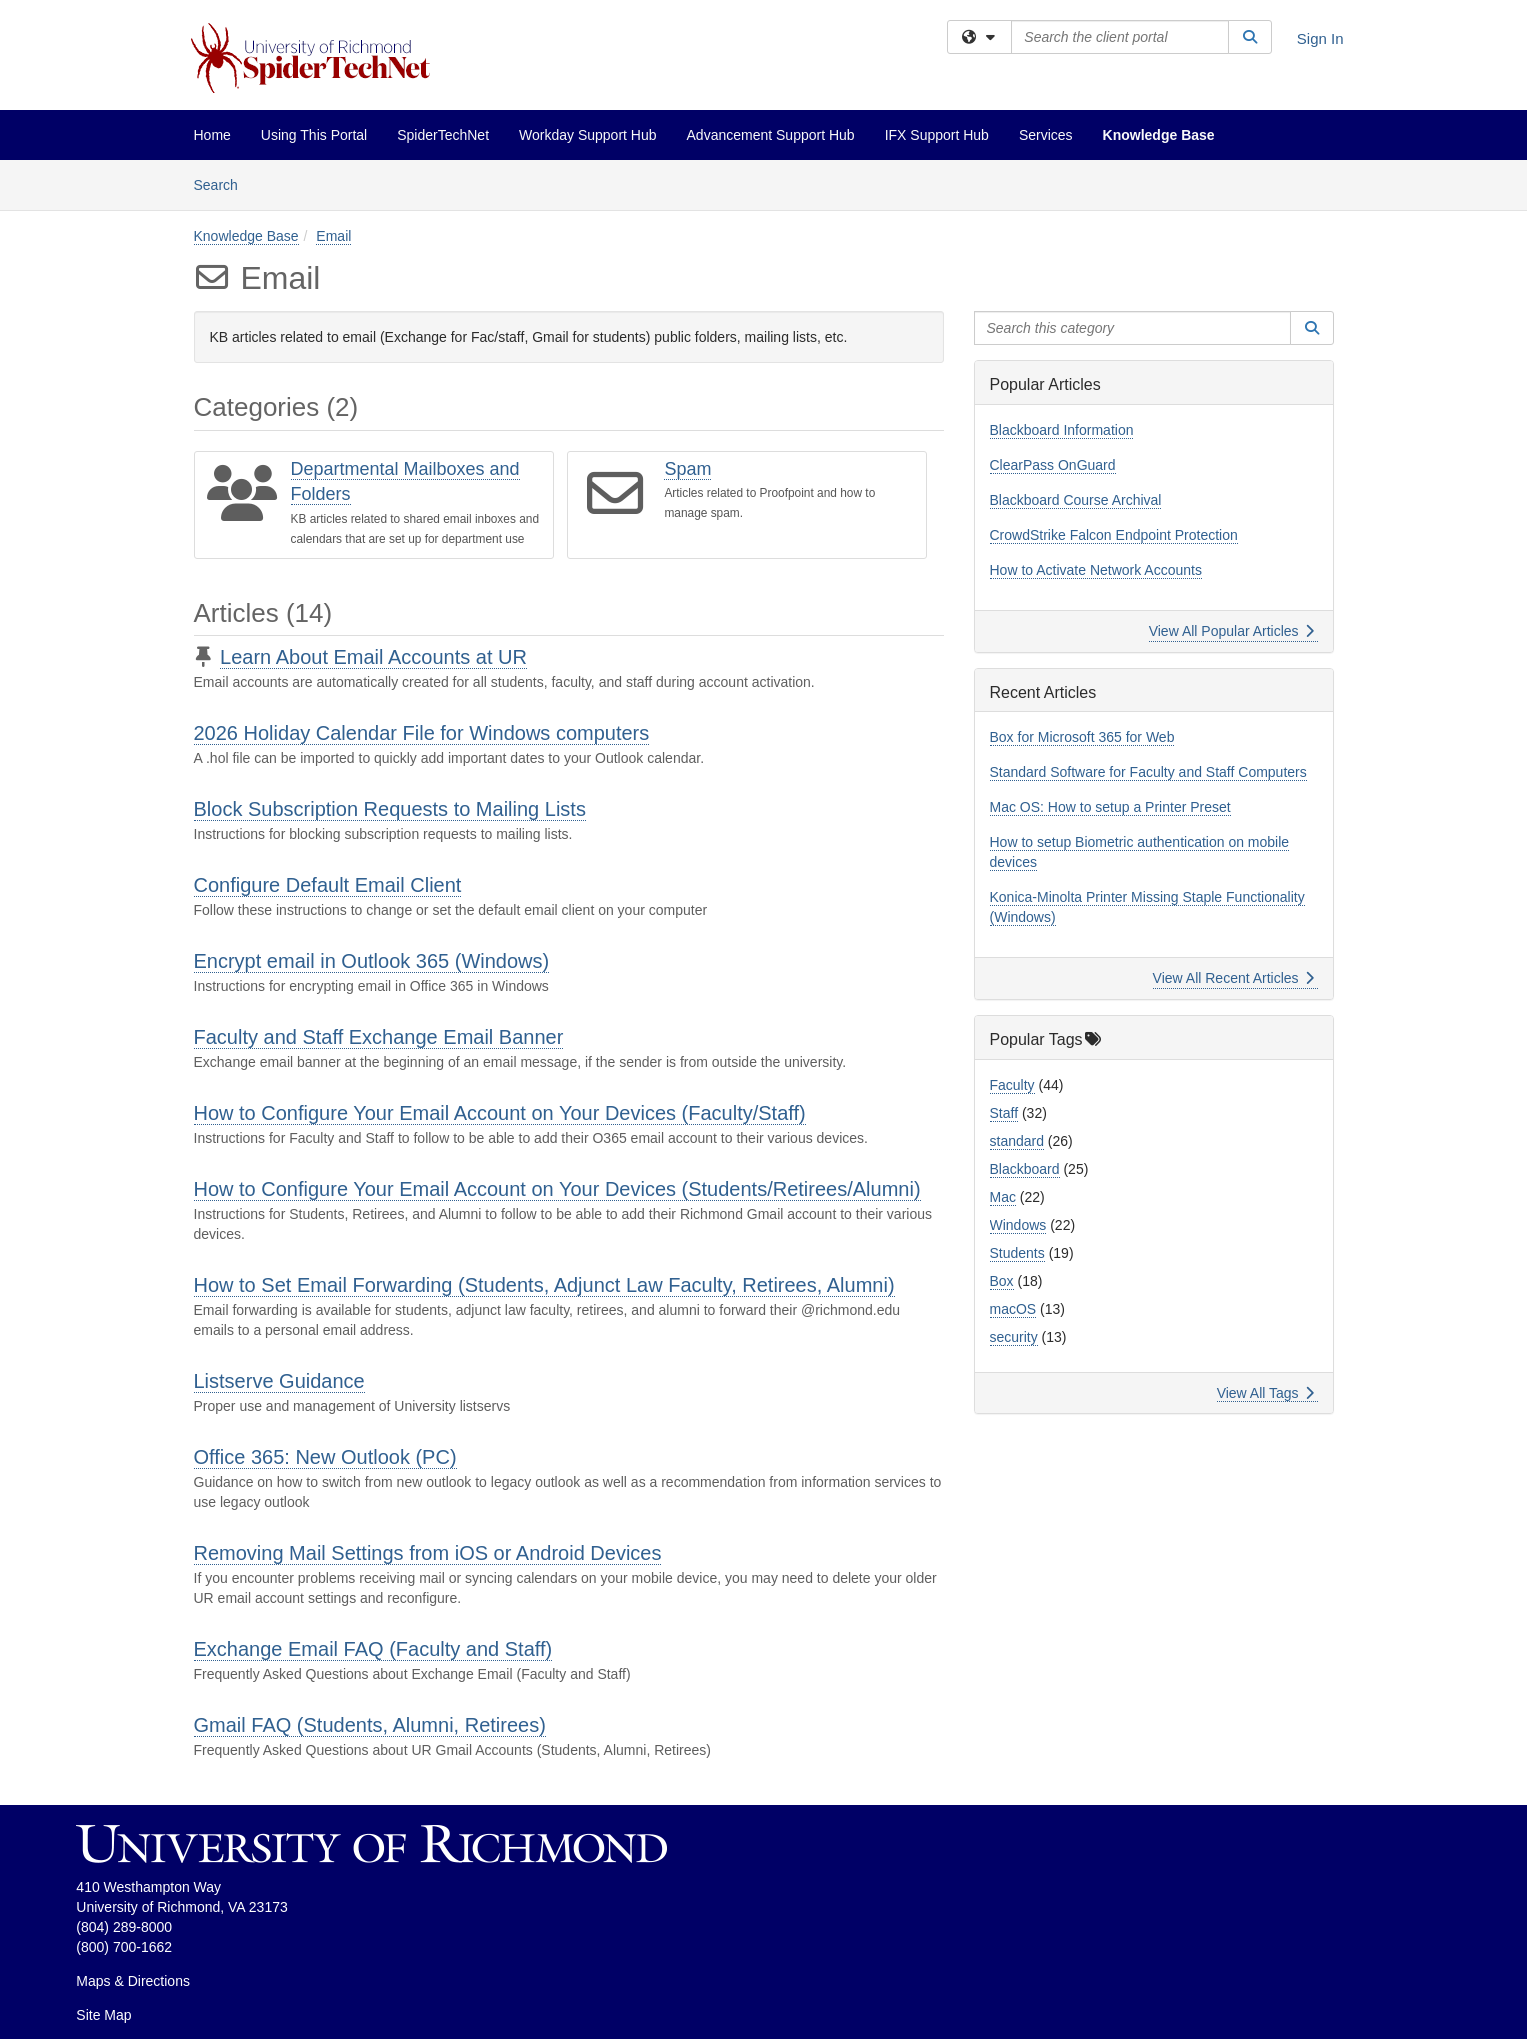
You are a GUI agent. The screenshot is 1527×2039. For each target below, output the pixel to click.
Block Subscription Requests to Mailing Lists (390, 809)
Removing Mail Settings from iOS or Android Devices (428, 1553)
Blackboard (1025, 1169)
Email (333, 236)
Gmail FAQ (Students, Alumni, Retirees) (370, 1725)
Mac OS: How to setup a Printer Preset (1110, 807)
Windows (1018, 1225)
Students (1017, 1253)
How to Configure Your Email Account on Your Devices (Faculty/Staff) (500, 1113)
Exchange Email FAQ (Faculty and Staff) (373, 1649)
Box (1002, 1281)
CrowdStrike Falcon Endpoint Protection (1114, 535)
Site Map (103, 2015)
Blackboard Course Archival (1076, 500)
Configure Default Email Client (328, 885)
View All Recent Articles (1233, 978)
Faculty (1012, 1085)
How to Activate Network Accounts (1096, 570)
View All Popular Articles (1231, 631)
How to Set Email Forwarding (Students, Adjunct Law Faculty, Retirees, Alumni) (544, 1285)
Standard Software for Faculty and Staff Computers (1148, 772)
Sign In (1320, 38)
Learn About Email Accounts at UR (373, 657)
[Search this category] (1133, 328)
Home (212, 135)
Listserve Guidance (279, 1381)
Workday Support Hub (587, 135)
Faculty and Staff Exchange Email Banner (379, 1037)
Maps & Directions (133, 1981)
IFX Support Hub (937, 135)
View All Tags (1265, 1393)
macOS (1013, 1309)
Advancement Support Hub (771, 135)
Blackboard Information (1062, 430)
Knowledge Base (1159, 135)
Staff (1004, 1113)
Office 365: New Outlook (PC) (325, 1457)
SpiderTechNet (443, 135)
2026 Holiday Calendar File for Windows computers (422, 733)
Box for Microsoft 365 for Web (1082, 737)
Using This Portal (314, 135)
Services (1046, 135)
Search (223, 183)
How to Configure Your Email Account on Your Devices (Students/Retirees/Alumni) (557, 1189)
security (1014, 1337)
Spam (687, 469)
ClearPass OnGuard (1053, 465)
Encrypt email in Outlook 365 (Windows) (372, 961)
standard (1017, 1141)
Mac (1003, 1197)
